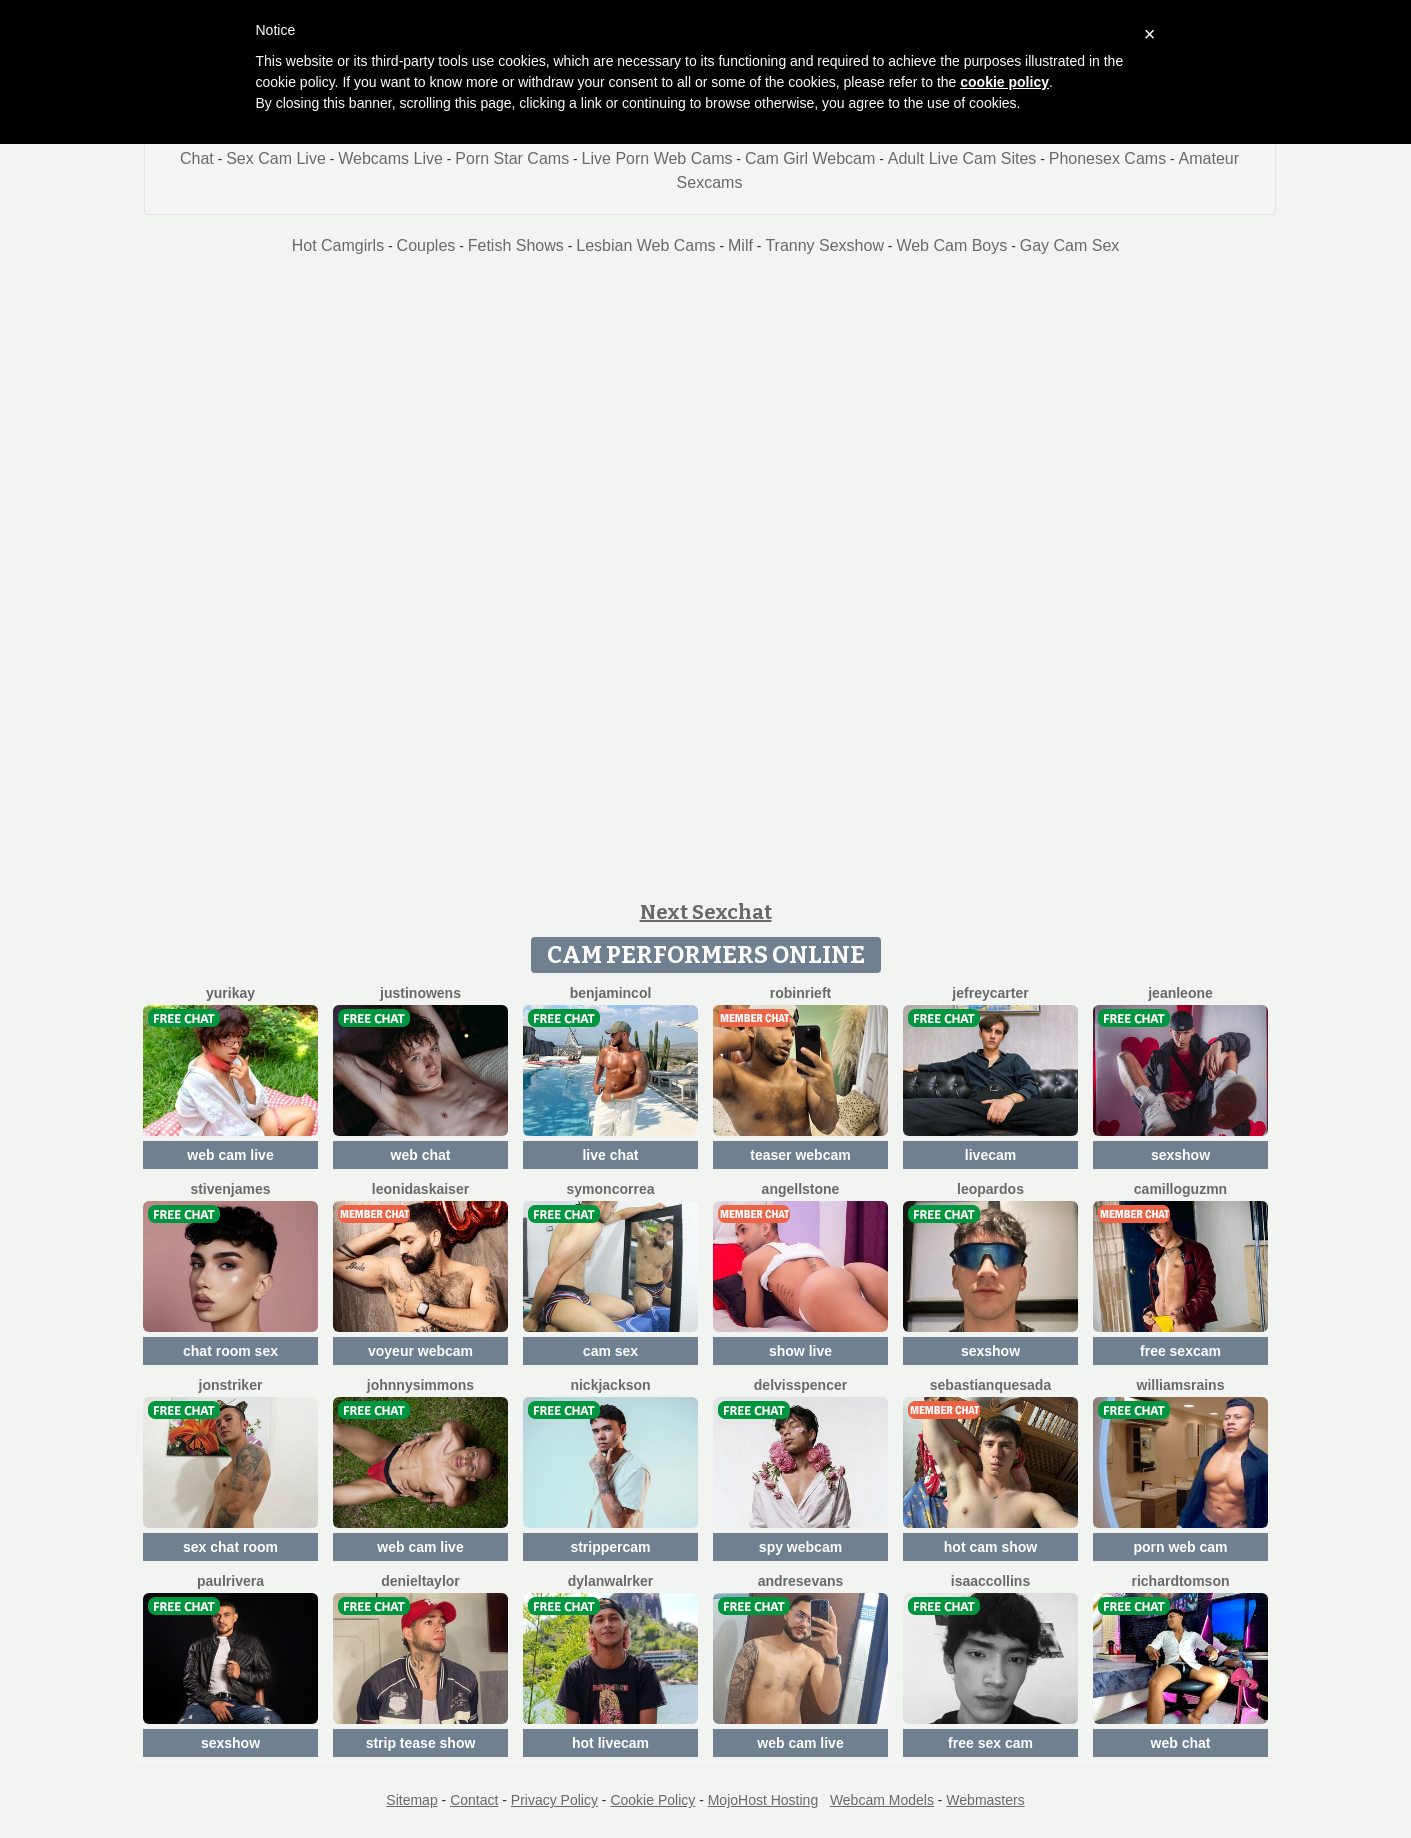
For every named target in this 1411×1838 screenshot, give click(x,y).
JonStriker (231, 1385)
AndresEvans (801, 1581)
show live (800, 1351)
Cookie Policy (652, 1800)
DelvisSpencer (800, 1385)
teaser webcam (800, 1155)
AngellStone (801, 1189)
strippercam (610, 1547)
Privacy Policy (554, 1800)
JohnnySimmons (420, 1385)
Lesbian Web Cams (645, 245)
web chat (421, 1155)
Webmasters (985, 1800)
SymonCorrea (611, 1189)
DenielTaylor (420, 1581)
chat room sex (230, 1351)
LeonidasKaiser (420, 1189)
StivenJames (230, 1189)
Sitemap (411, 1800)
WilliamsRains (1181, 1385)
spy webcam (800, 1547)
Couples (426, 245)
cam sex (610, 1351)
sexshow (1180, 1155)
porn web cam (1180, 1547)
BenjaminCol (611, 993)
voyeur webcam (420, 1351)
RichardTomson (1180, 1581)
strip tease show (421, 1743)
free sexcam (1180, 1351)
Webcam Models (882, 1800)
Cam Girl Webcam (810, 158)
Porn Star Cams (512, 158)
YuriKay (230, 993)
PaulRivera (230, 1581)
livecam (990, 1155)
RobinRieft (800, 993)
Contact (474, 1800)
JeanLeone (1180, 993)
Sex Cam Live (276, 158)
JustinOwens (420, 993)
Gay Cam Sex (1070, 245)
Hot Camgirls (338, 245)
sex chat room (230, 1547)
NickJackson (610, 1385)
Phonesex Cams (1107, 158)
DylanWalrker (611, 1581)
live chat (610, 1155)
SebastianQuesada (990, 1385)
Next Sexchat (706, 912)
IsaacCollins (990, 1581)
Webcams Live (390, 158)
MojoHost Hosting (763, 1800)
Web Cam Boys (951, 245)
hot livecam (610, 1743)
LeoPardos (990, 1189)
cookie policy (1004, 82)
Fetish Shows (516, 245)
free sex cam (990, 1743)
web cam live (230, 1155)
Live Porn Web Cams (657, 158)
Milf (740, 245)
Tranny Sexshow (824, 245)
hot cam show (990, 1547)
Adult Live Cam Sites (962, 158)
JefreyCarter (990, 993)
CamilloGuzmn (1180, 1189)
